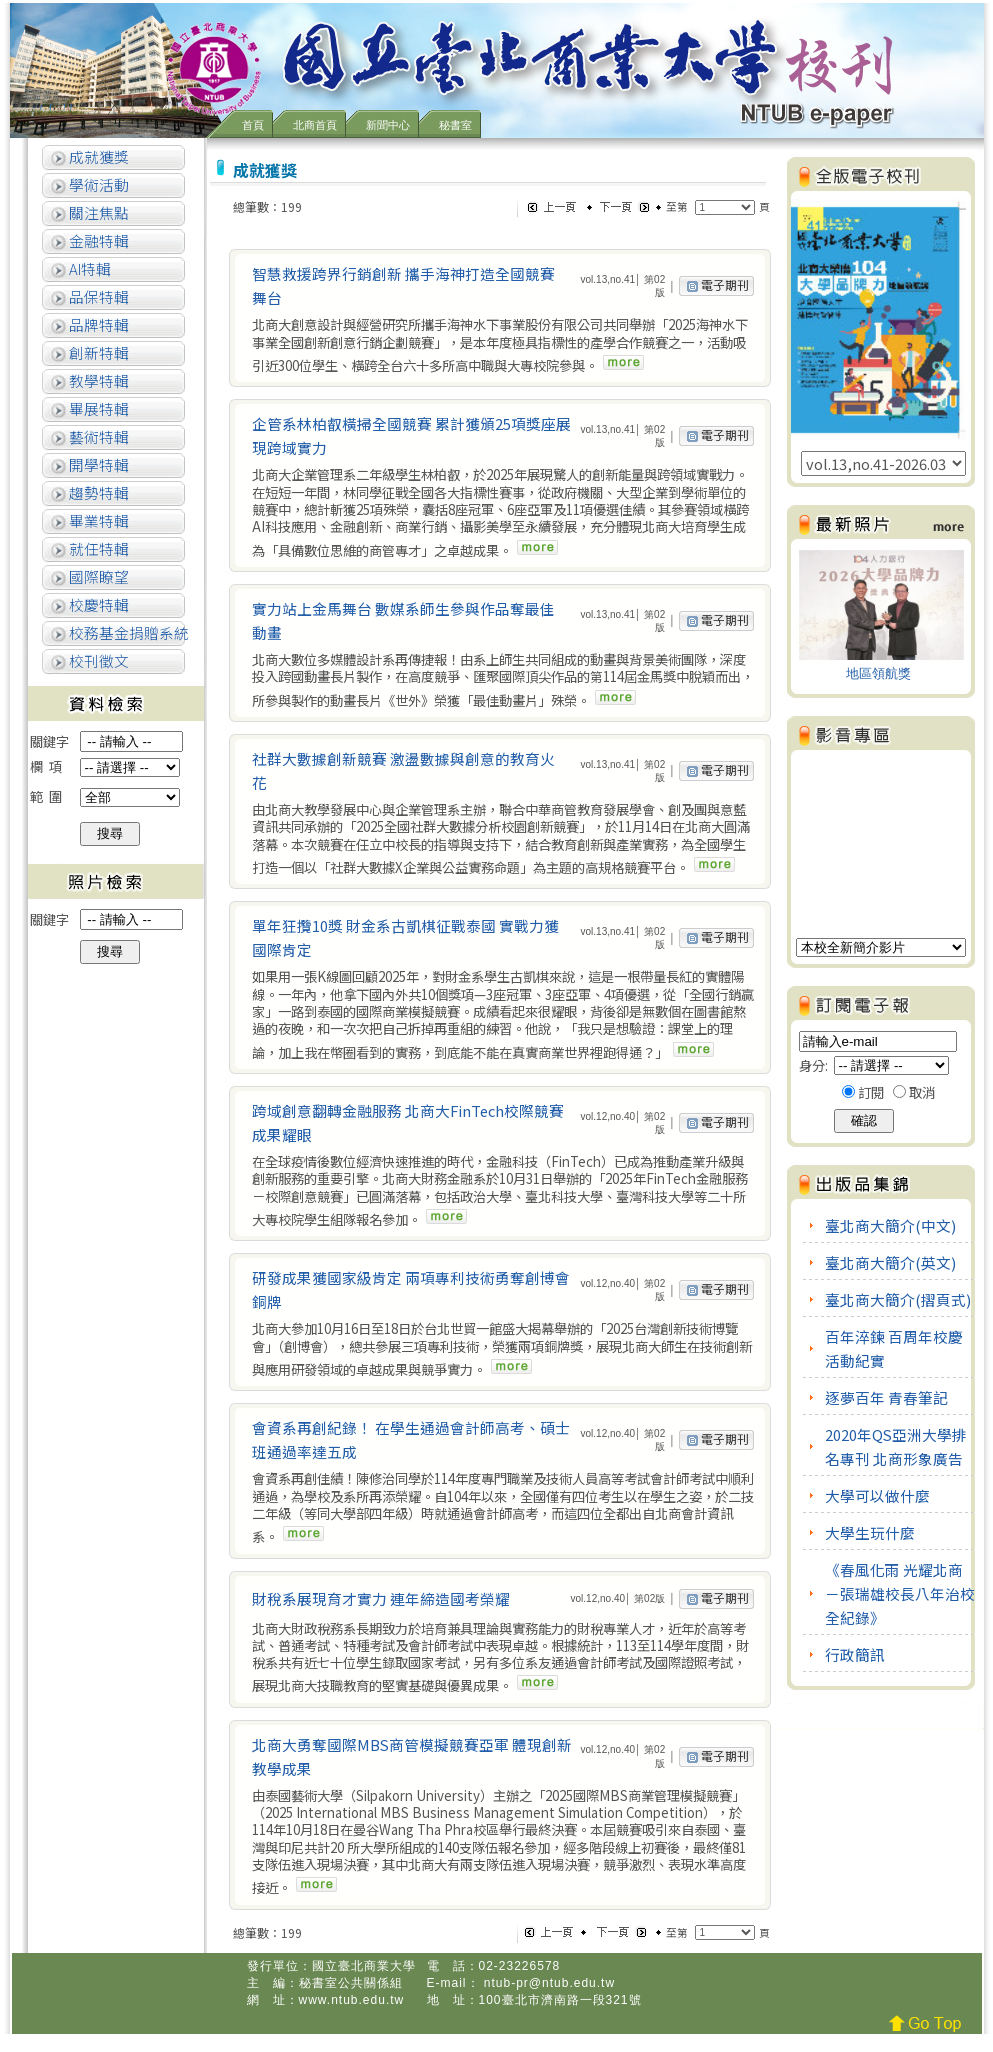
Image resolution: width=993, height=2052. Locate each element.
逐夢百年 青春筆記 (886, 1397)
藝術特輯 (97, 436)
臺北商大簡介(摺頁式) (898, 1299)
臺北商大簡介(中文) (890, 1225)
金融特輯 (97, 240)
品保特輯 (97, 296)
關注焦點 (97, 212)
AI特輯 (88, 268)
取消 (922, 1092)
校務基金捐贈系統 (127, 632)
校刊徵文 (97, 660)
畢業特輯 (97, 520)
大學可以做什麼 (877, 1495)
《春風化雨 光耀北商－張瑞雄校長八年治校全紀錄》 (900, 1593)
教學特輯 (97, 380)
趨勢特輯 (97, 492)
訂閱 (871, 1092)
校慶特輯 (97, 604)
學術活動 (97, 184)
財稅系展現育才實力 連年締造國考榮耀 (381, 1598)
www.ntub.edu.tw (352, 2000)
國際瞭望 (97, 576)
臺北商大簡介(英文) (890, 1262)
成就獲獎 (97, 156)
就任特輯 (97, 548)
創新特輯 (97, 352)
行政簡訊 (855, 1654)
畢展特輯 (97, 408)
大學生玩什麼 (870, 1532)
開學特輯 (97, 464)
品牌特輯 (97, 324)
